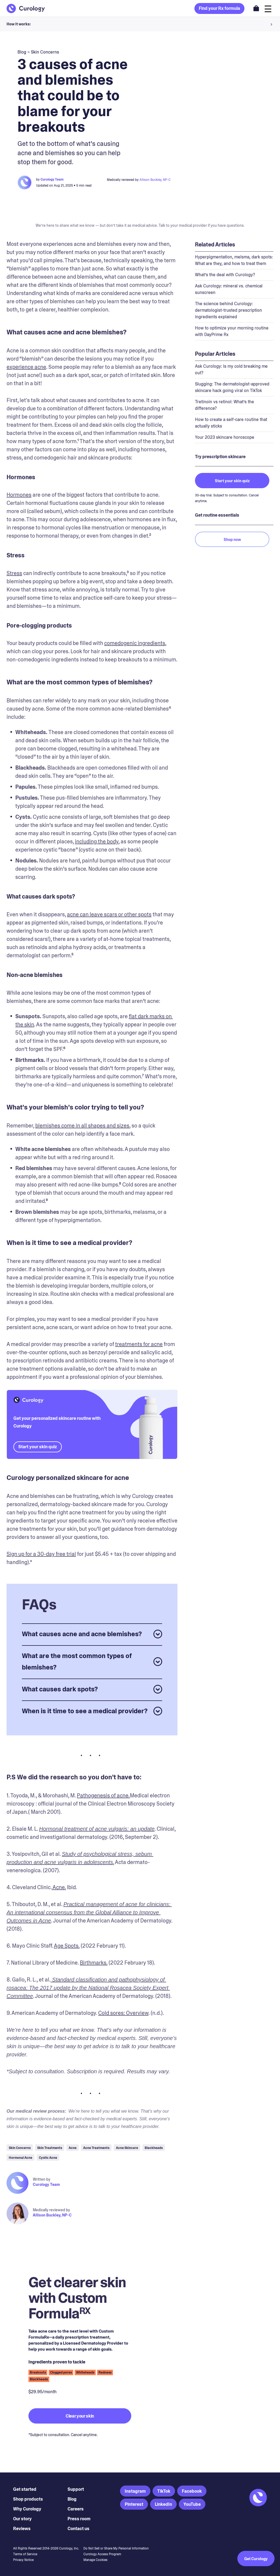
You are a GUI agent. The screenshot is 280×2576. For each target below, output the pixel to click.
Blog (72, 2499)
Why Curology (27, 2509)
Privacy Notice (23, 2560)
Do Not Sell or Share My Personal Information (116, 2548)
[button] (140, 24)
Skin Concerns (45, 52)
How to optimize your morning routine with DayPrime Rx (232, 331)
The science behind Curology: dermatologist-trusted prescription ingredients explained (228, 310)
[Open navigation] (268, 8)
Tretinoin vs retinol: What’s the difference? (224, 405)
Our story (22, 2519)
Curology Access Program (102, 2554)
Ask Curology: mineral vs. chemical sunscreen (228, 289)
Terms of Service (25, 2554)
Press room (79, 2519)
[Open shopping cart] (256, 8)
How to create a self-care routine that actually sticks (231, 423)
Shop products (28, 2499)
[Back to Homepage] (26, 8)
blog (22, 52)
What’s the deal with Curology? (225, 275)
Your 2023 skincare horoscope (224, 437)
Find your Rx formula (219, 8)
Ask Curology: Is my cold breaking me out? (231, 369)
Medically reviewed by (51, 2209)
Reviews (22, 2528)
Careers (76, 2509)
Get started (24, 2489)
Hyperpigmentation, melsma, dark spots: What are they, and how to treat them (234, 260)
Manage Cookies (95, 2560)
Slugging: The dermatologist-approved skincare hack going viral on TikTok (232, 387)
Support (76, 2489)
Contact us (78, 2528)
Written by (41, 2179)
